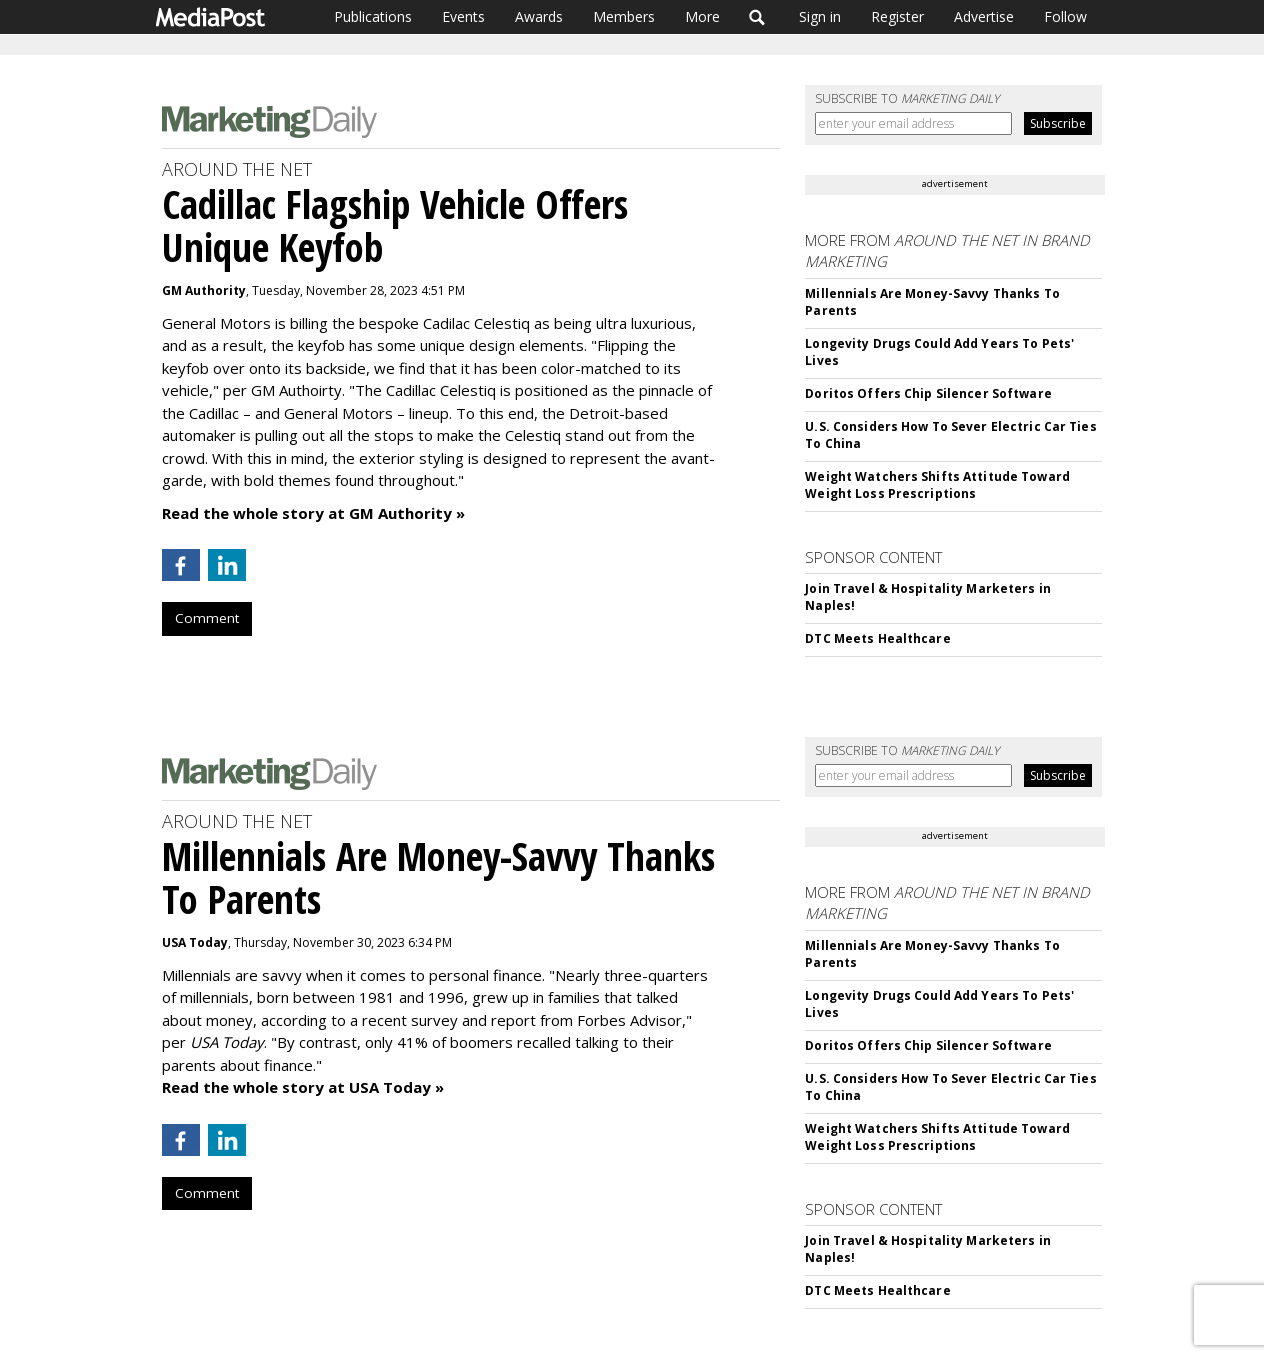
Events (463, 16)
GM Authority (204, 290)
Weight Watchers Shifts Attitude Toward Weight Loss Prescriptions (937, 485)
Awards (539, 16)
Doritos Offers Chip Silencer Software (928, 393)
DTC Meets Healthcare (877, 638)
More (702, 16)
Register (897, 16)
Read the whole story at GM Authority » (313, 513)
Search (757, 17)
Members (624, 16)
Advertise (984, 16)
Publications (373, 16)
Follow (1065, 16)
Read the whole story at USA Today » (303, 1087)
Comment (207, 618)
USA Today (195, 942)
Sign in (820, 16)
